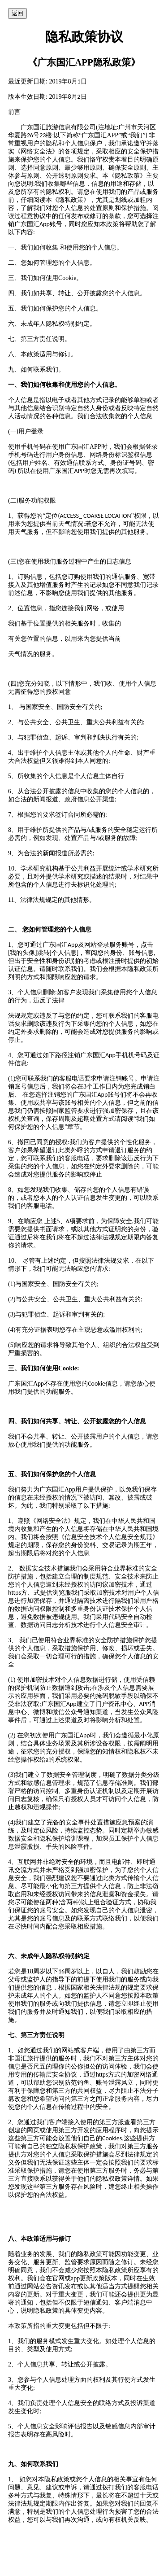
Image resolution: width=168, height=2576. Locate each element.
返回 (17, 13)
